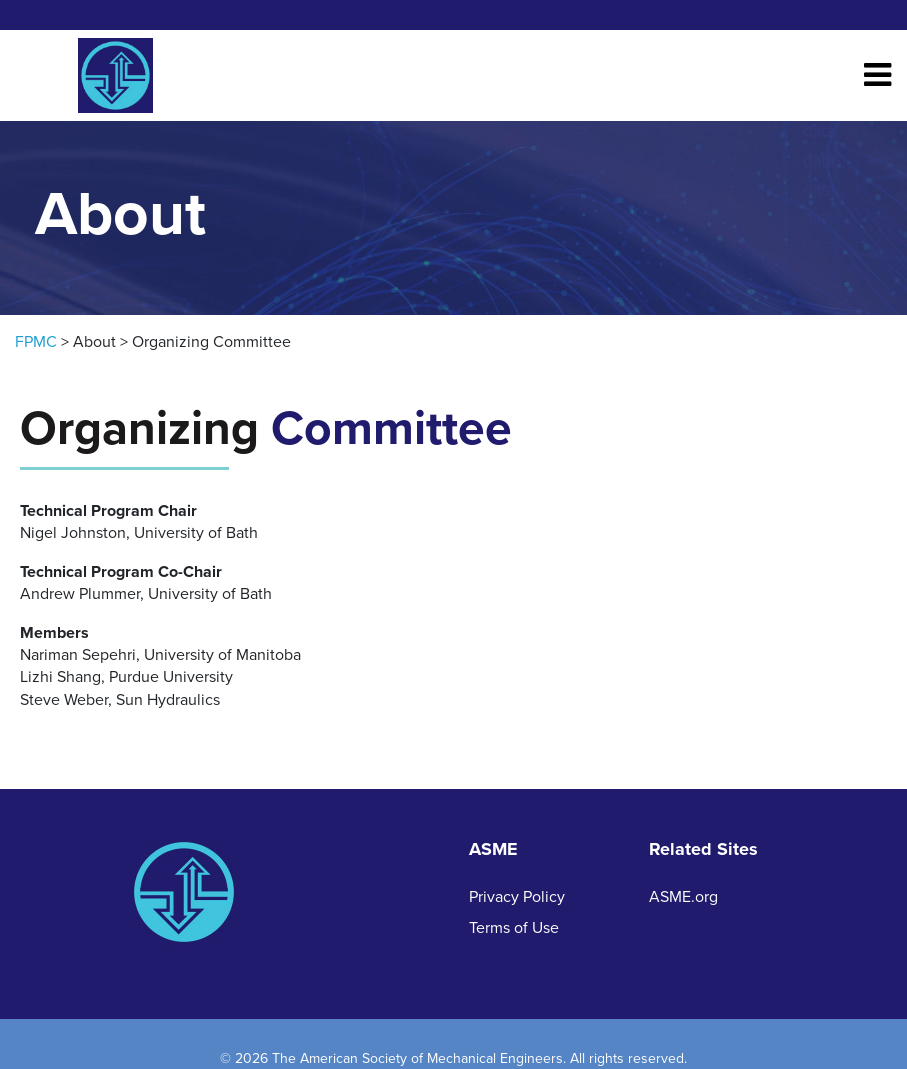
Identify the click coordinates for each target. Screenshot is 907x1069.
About (94, 342)
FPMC (36, 342)
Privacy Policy (517, 897)
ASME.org (683, 897)
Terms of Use (514, 928)
